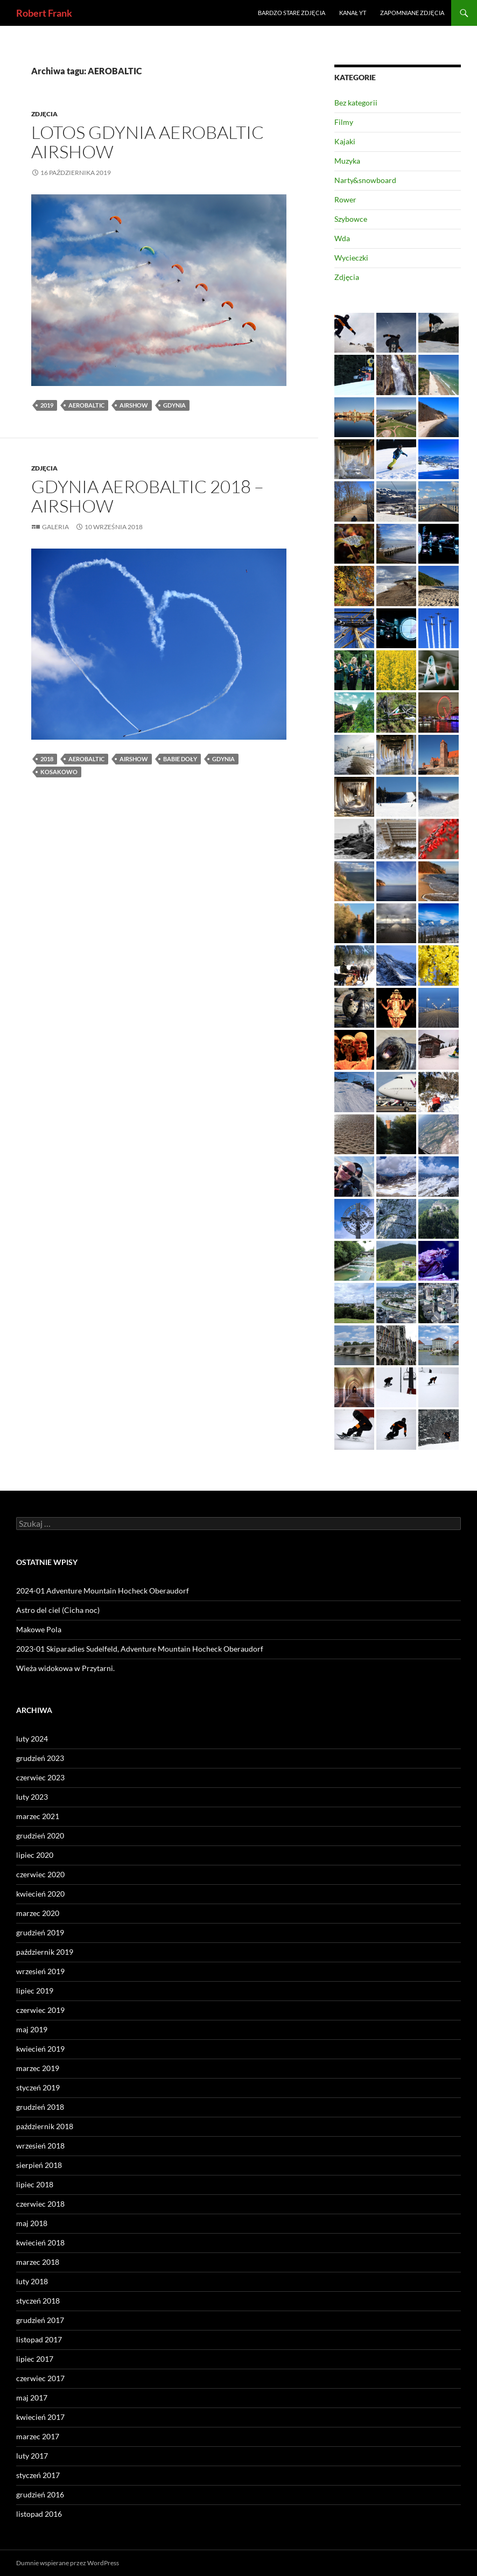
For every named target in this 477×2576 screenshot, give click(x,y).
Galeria (55, 527)
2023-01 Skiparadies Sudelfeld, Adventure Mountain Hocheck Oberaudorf (139, 1648)
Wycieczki (351, 257)
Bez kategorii (355, 102)
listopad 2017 (39, 2339)
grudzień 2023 (40, 1758)
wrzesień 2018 (40, 2145)
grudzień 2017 (40, 2320)
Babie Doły (180, 758)
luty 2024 (32, 1738)
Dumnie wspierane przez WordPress (67, 2563)
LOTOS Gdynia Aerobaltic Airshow (147, 142)
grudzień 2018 (40, 2106)
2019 (46, 405)
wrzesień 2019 (40, 1971)
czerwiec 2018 (40, 2203)
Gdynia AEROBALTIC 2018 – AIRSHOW (147, 496)
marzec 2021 (37, 1816)
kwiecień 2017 (40, 2416)
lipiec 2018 (34, 2184)
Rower (345, 199)
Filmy (343, 122)
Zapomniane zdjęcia (412, 12)
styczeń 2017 (38, 2475)
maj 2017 (31, 2397)
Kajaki (344, 141)
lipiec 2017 (34, 2358)
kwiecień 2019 (40, 2048)
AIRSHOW (134, 405)
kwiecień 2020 (40, 1893)
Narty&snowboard (365, 180)
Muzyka (347, 160)
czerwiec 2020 (40, 1874)
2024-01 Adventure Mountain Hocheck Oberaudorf (102, 1590)
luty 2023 (32, 1796)
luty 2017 (32, 2455)
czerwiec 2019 (40, 2010)
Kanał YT (352, 12)
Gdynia (174, 405)
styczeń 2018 (38, 2300)
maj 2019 (31, 2029)
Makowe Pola (38, 1629)
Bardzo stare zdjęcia (291, 12)
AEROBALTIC (86, 405)
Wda (342, 238)
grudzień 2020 (40, 1835)
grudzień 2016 (40, 2494)
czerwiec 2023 (40, 1777)
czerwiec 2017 (40, 2378)
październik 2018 (44, 2126)
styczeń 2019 (38, 2087)
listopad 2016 (39, 2513)
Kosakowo (59, 771)
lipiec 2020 (34, 1854)
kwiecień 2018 (40, 2242)
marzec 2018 (37, 2261)
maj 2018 (31, 2223)
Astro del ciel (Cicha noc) (58, 1610)
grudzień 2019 (40, 1932)
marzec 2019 (37, 2068)
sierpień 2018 (39, 2165)
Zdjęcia (44, 114)
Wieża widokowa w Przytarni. (65, 1668)
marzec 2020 (37, 1913)
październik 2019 (44, 1951)
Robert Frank (44, 13)
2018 (46, 758)
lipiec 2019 (34, 1990)
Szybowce (350, 218)
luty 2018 (32, 2281)
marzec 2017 (37, 2436)
